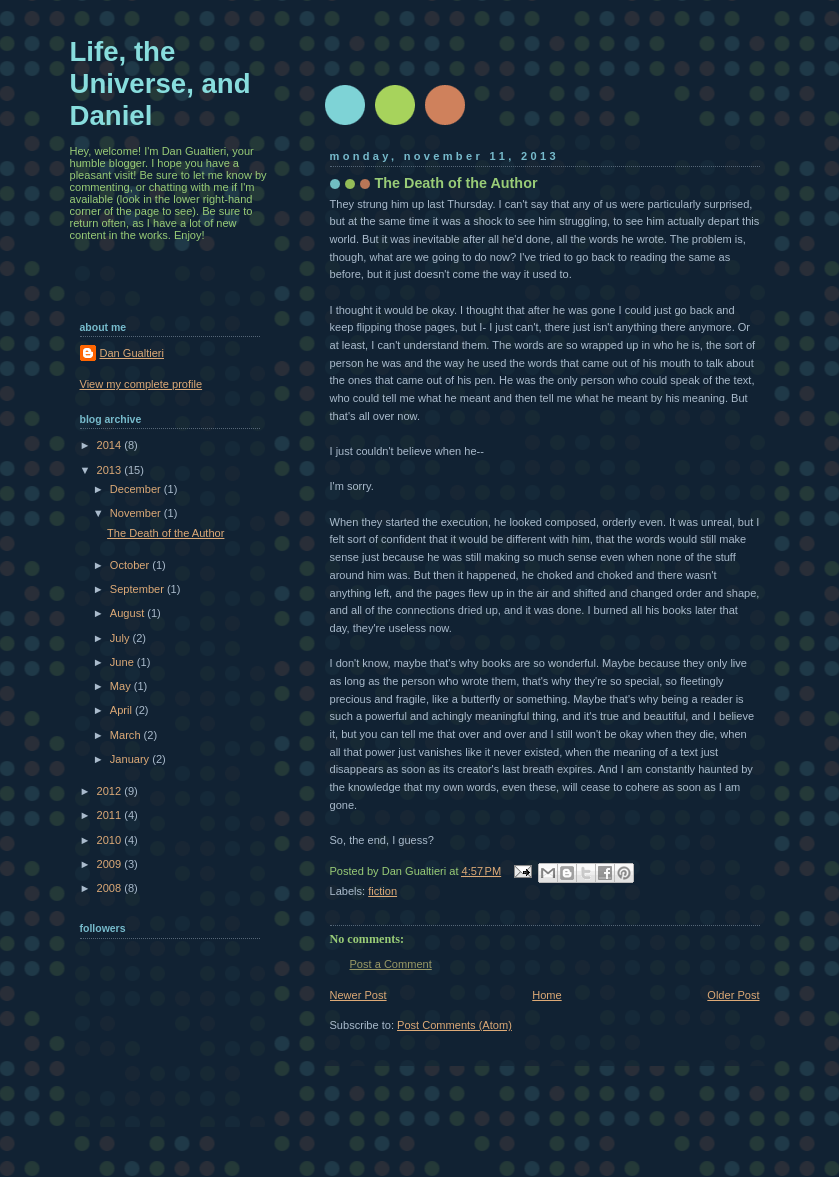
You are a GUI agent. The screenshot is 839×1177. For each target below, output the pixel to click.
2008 (111, 888)
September (138, 589)
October (131, 565)
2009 (111, 864)
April (122, 710)
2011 (111, 815)
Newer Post (358, 995)
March (127, 735)
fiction (382, 891)
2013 (111, 470)
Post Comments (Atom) (454, 1025)
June (123, 662)
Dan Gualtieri (132, 353)
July (121, 638)
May (122, 686)
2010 (111, 840)
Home (546, 995)
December (137, 489)
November (137, 513)
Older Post (733, 995)
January (131, 759)
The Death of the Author (165, 533)
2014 (111, 445)
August (128, 613)
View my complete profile (141, 384)
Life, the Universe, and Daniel (160, 83)
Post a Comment (391, 964)
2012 (111, 791)
